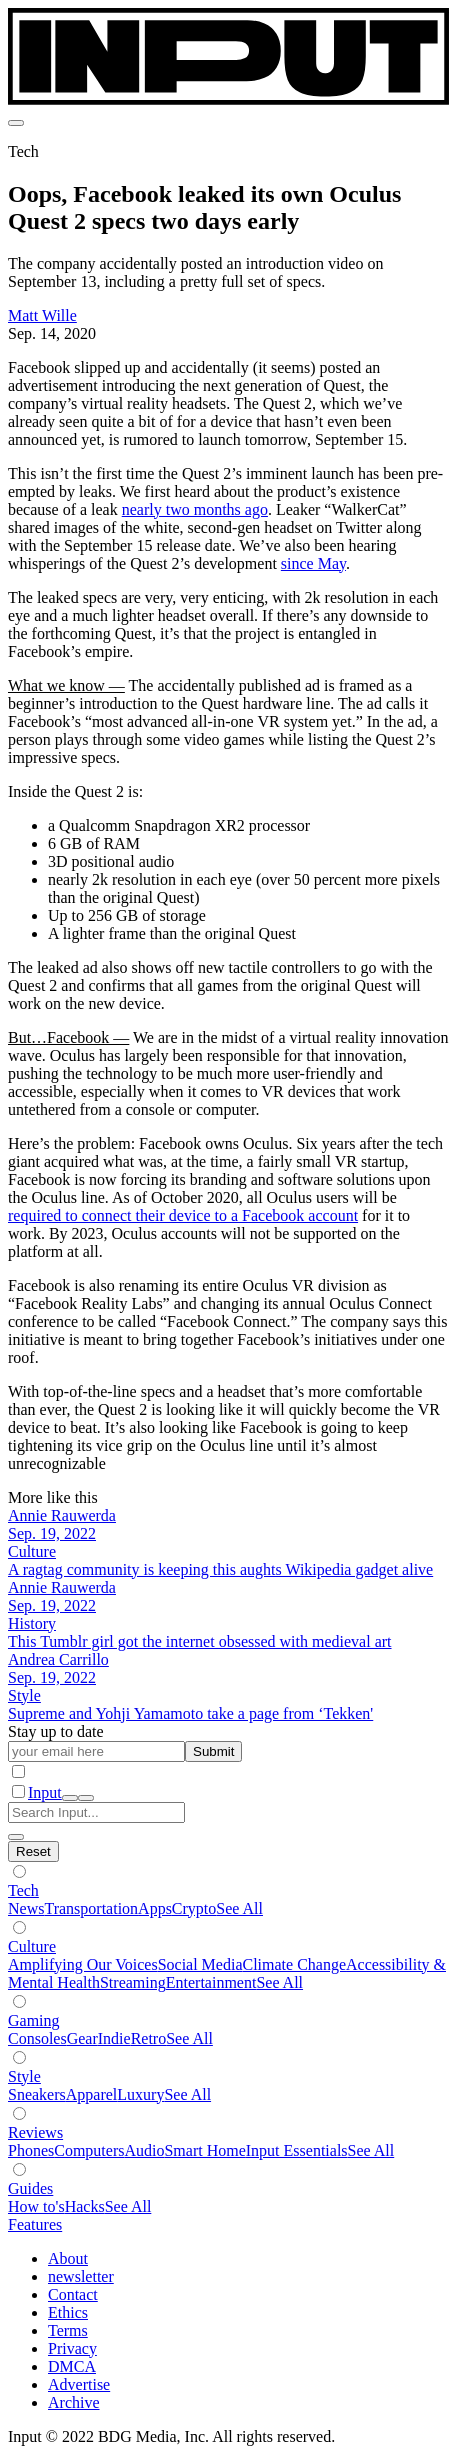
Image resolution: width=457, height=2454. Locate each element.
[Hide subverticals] (33, 1851)
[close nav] (86, 1798)
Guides (30, 2188)
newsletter (81, 2276)
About (68, 2258)
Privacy (72, 2348)
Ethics (68, 2312)
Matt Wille (42, 315)
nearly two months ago (195, 509)
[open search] (70, 1798)
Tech (23, 1890)
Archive (74, 2402)
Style (24, 2076)
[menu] (16, 123)
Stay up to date (56, 1731)
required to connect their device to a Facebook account (183, 1215)
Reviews (35, 2132)
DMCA (72, 2366)
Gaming (34, 2020)
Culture (32, 1946)
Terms (68, 2330)
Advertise (79, 2384)
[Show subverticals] (19, 1871)
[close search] (16, 1837)
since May (313, 563)
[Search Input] (96, 1812)
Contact (73, 2294)
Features (35, 2224)
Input (45, 1792)
